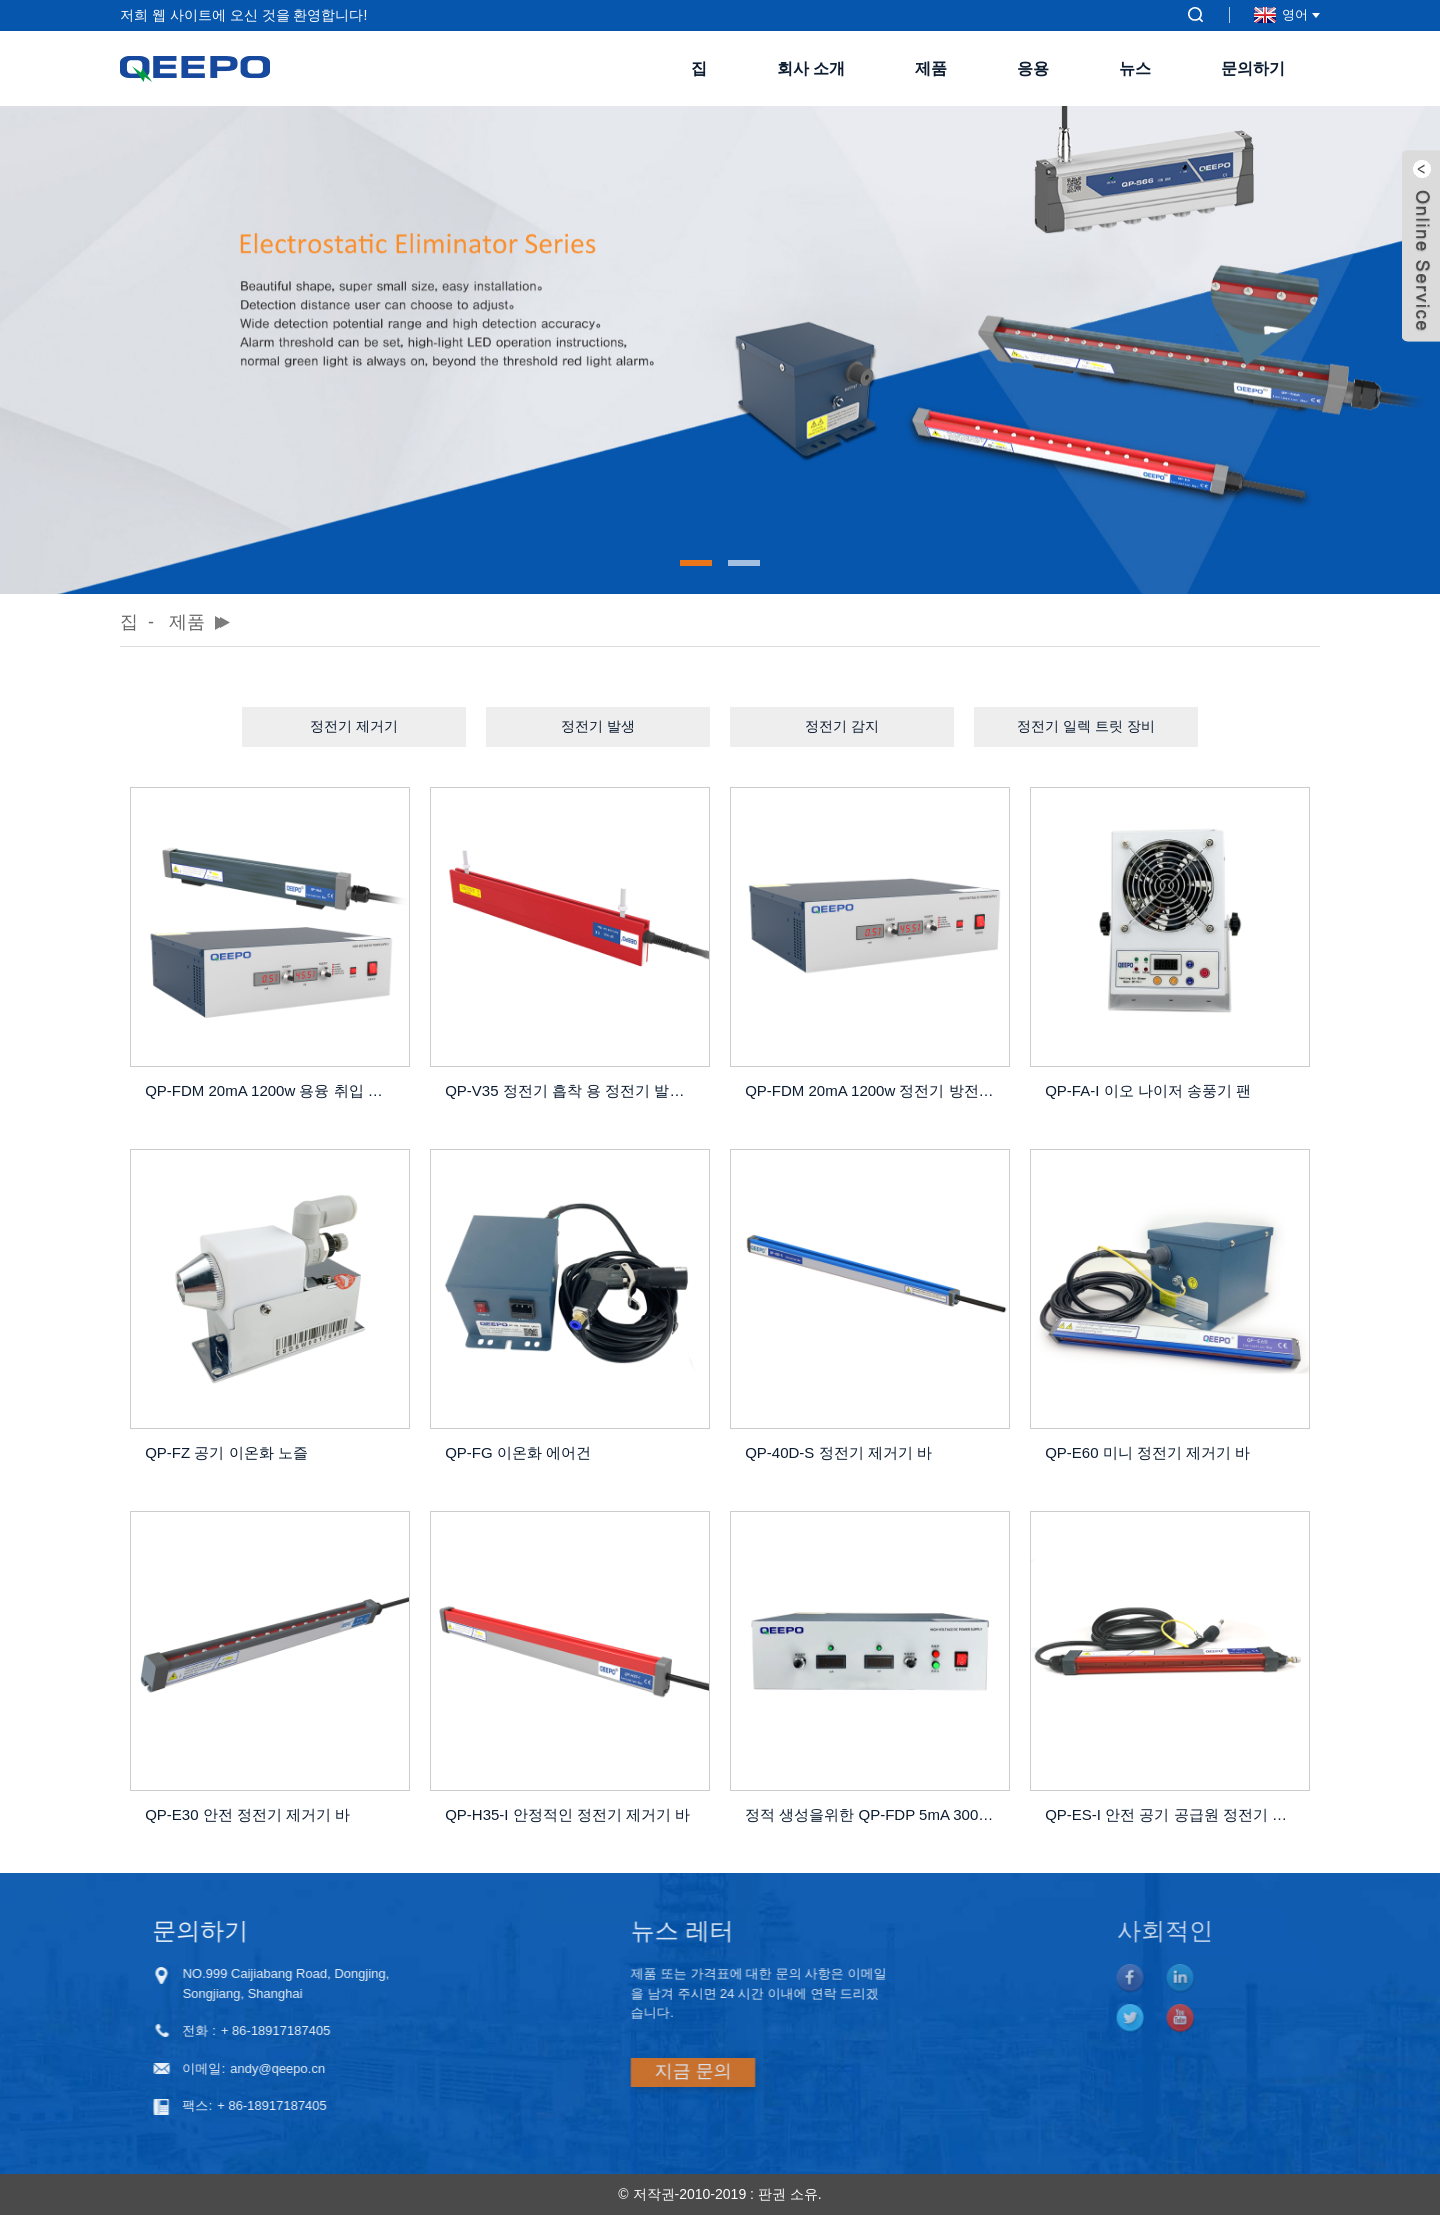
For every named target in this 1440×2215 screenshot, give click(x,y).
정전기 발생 (598, 726)
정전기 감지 (842, 726)
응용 (1033, 68)
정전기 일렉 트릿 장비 (1086, 726)
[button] (696, 563)
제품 (931, 68)
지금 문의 (604, 2071)
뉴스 (1135, 68)
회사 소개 (811, 68)
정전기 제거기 (354, 726)
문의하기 (1253, 68)
